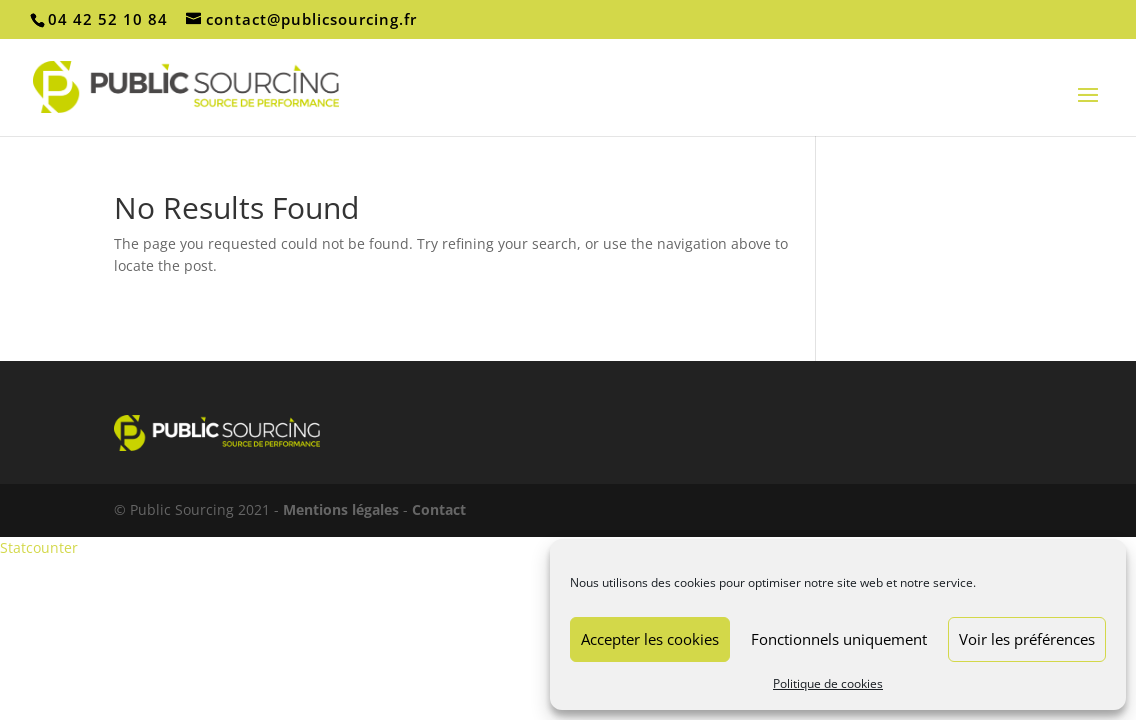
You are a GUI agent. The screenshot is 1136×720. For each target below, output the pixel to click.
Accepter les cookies (650, 639)
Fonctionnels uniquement (839, 639)
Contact (439, 509)
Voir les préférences (1027, 639)
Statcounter (39, 547)
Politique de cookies (828, 683)
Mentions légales (341, 509)
